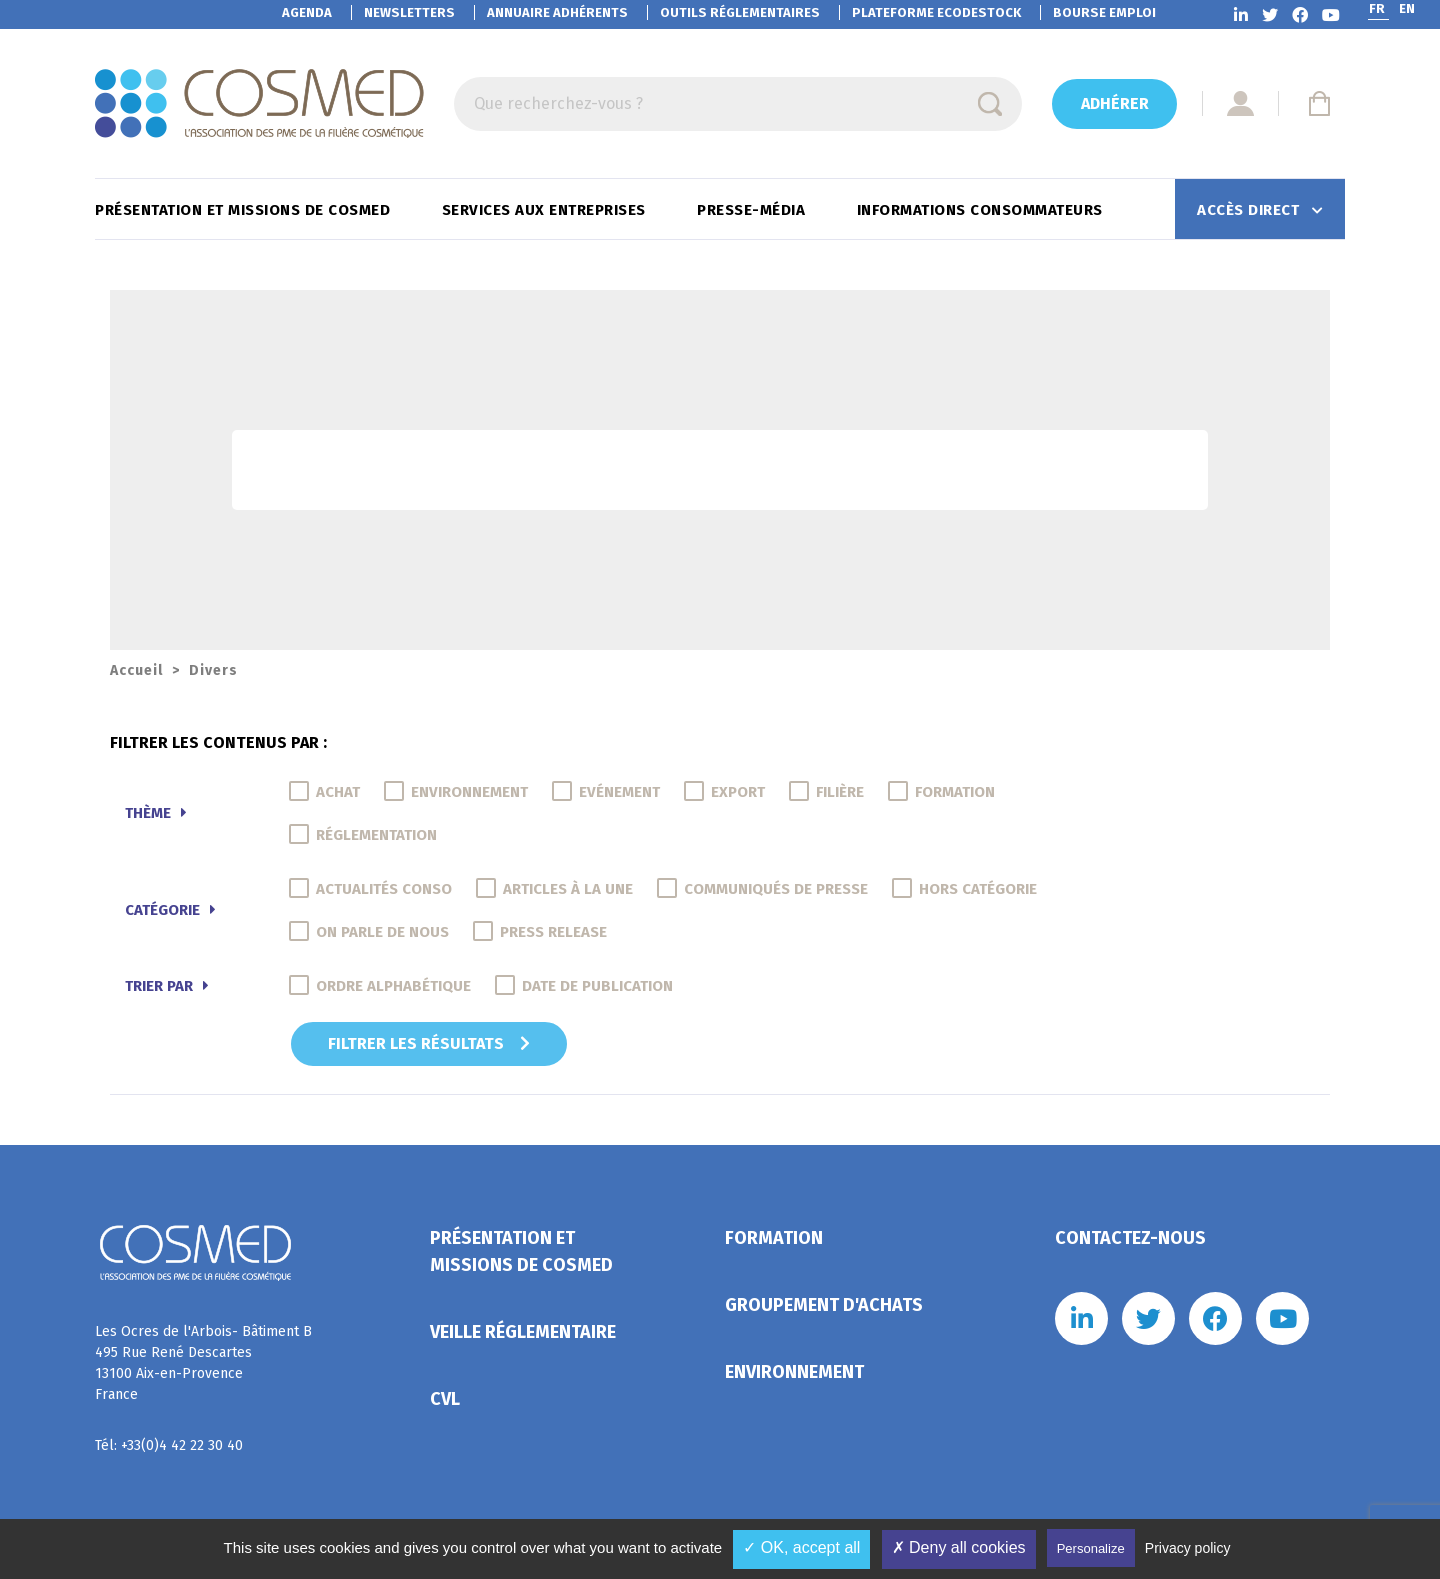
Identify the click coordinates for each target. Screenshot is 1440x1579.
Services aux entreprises (546, 210)
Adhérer (1115, 103)
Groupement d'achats (824, 1305)
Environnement (794, 1372)
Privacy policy (1188, 1548)
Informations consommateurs (982, 210)
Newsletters (409, 12)
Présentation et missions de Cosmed (245, 210)
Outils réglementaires (740, 12)
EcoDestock (936, 12)
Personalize (1091, 1548)
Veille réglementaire (523, 1332)
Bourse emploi (1104, 12)
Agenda (307, 12)
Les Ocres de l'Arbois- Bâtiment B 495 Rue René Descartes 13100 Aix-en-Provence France (203, 1363)
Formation (774, 1238)
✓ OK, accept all (801, 1547)
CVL (445, 1399)
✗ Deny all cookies (959, 1547)
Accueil (136, 670)
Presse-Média (753, 210)
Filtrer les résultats (429, 1043)
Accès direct (1250, 210)
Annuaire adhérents (557, 12)
